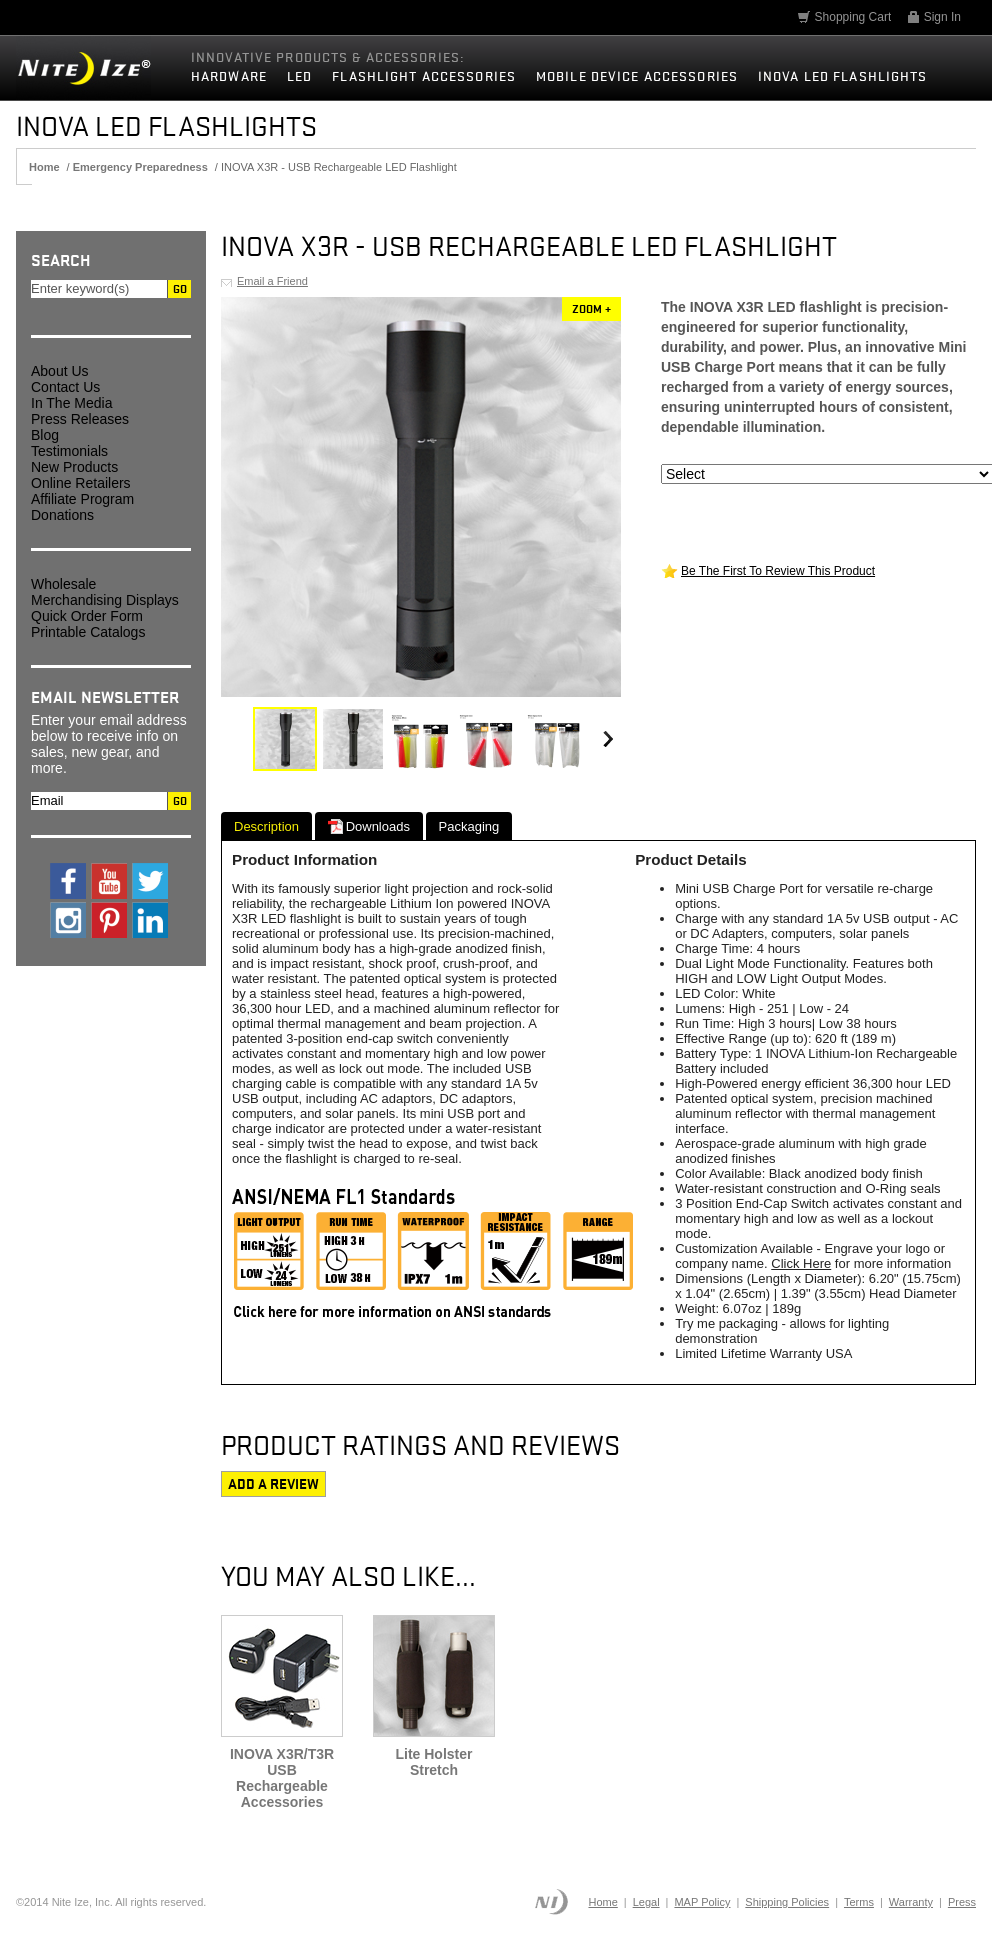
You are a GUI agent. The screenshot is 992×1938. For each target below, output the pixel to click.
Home (602, 1902)
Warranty (911, 1902)
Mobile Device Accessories (637, 76)
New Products (74, 467)
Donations (62, 515)
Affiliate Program (82, 499)
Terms (859, 1902)
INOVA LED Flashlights (843, 76)
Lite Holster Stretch (433, 1762)
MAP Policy (702, 1902)
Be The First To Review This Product (778, 571)
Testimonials (69, 451)
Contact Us (65, 387)
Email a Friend (272, 281)
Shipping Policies (787, 1902)
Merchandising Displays (105, 600)
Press (962, 1902)
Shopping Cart (844, 17)
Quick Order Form (87, 616)
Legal (646, 1902)
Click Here (801, 1263)
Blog (45, 435)
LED (299, 76)
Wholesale (63, 584)
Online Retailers (81, 483)
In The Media (71, 403)
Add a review (273, 1484)
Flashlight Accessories (424, 76)
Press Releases (80, 419)
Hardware (229, 76)
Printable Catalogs (88, 632)
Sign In (933, 17)
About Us (60, 371)
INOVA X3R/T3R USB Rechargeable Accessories (282, 1778)
